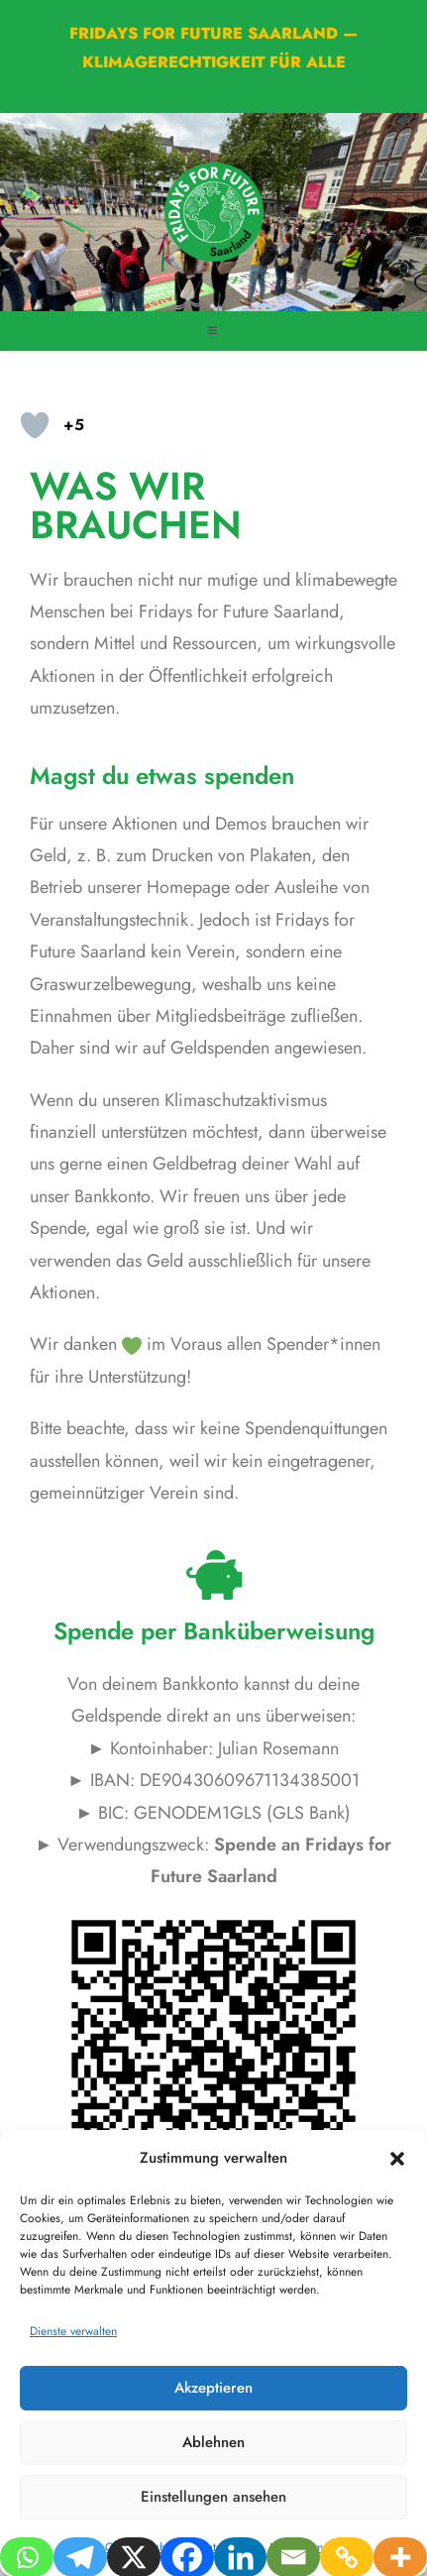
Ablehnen (213, 2442)
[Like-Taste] (35, 425)
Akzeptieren (213, 2388)
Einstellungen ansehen (213, 2497)
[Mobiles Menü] (213, 330)
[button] (397, 2159)
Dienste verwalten (73, 2331)
